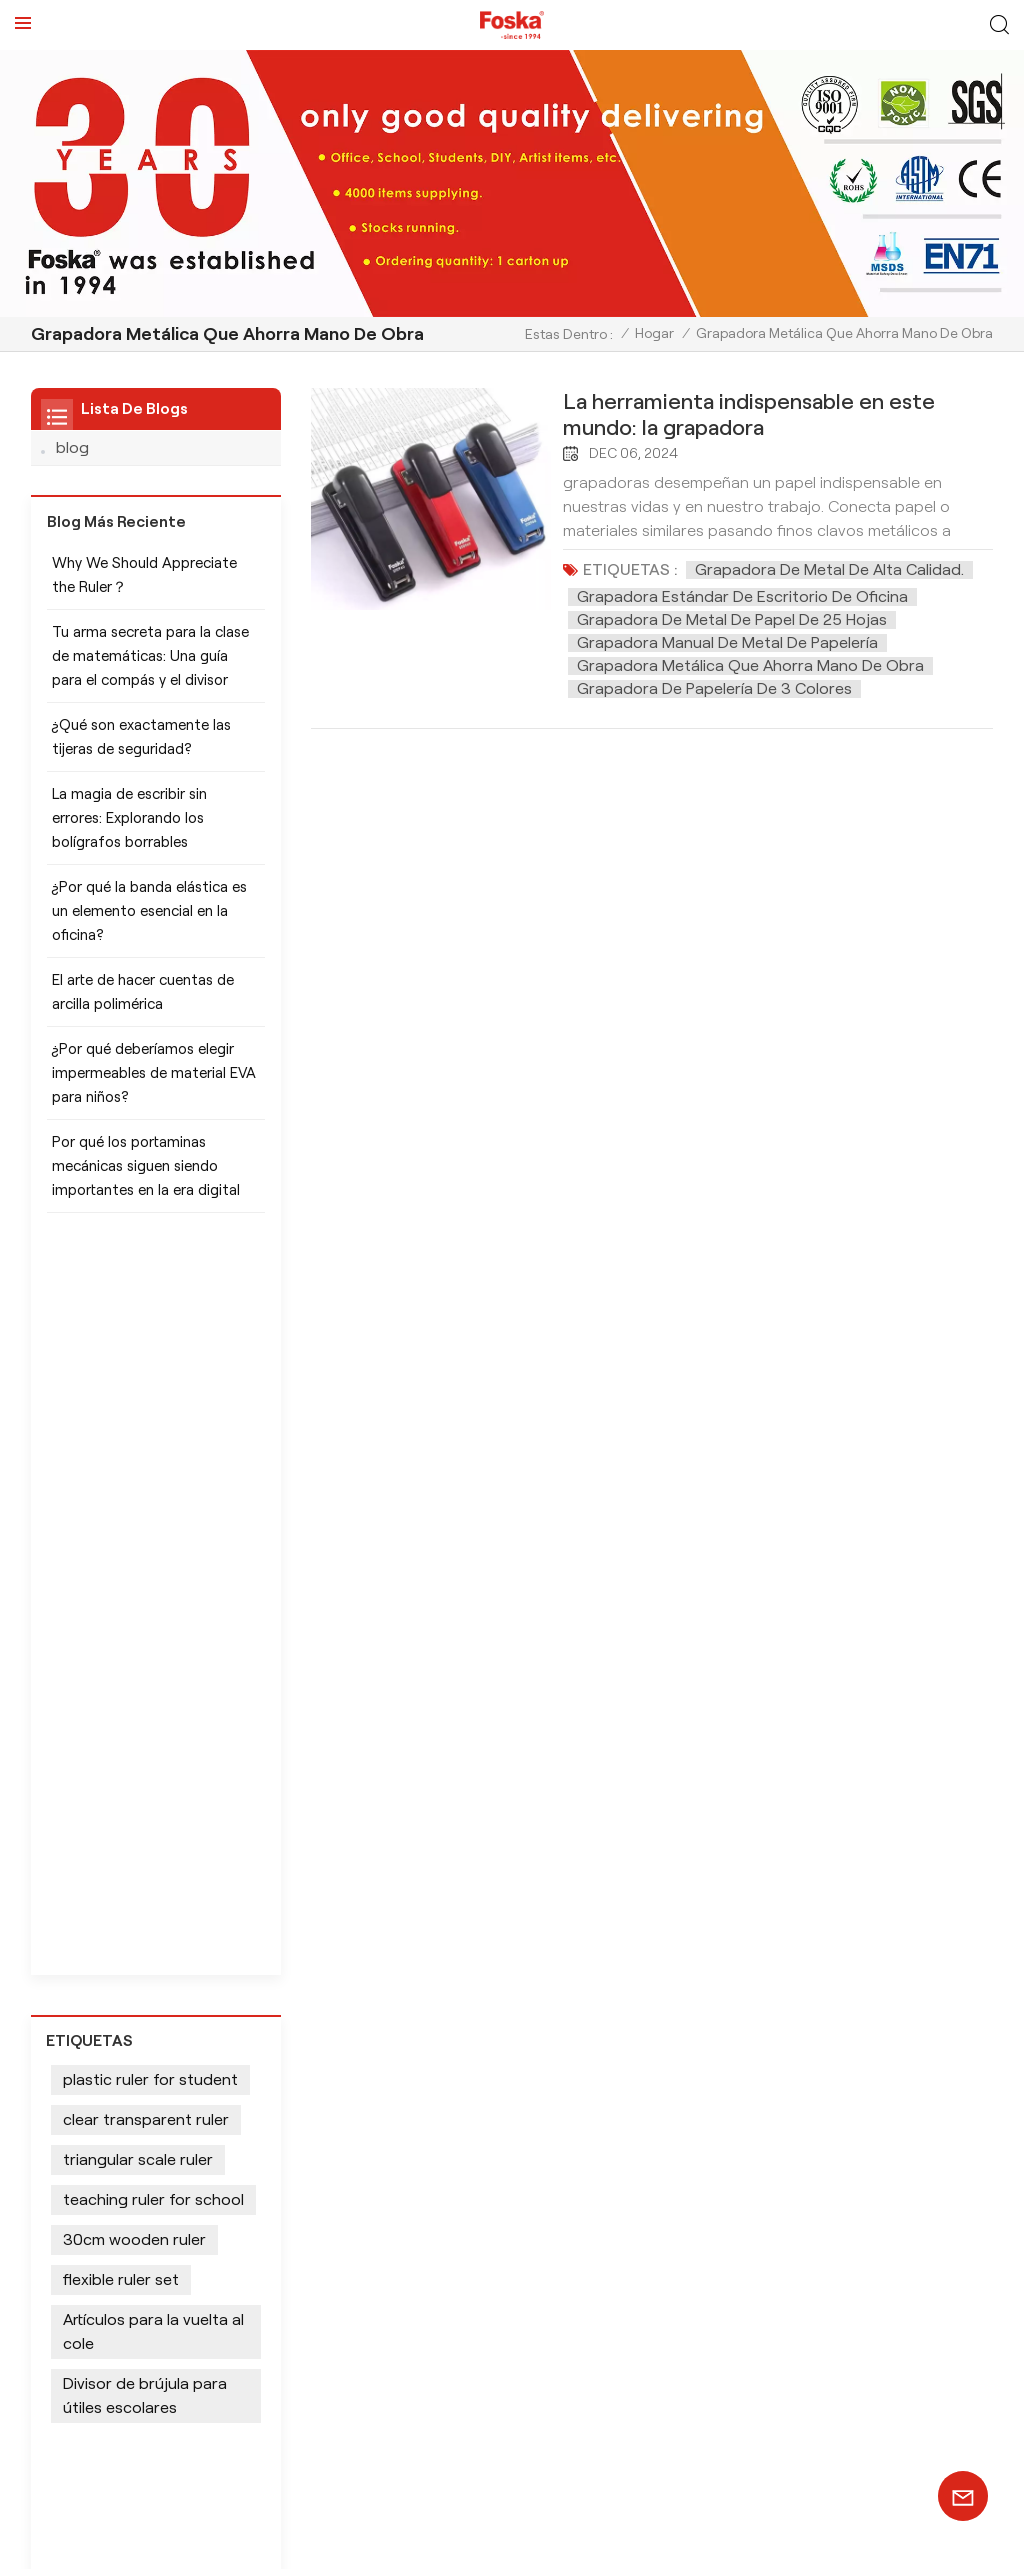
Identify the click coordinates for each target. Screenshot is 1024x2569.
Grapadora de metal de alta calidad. (829, 569)
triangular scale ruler (138, 1438)
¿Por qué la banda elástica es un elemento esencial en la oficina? (149, 922)
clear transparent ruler (146, 1398)
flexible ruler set (121, 1558)
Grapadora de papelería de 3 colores (714, 688)
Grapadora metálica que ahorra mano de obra (750, 665)
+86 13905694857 (184, 2192)
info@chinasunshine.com (280, 2155)
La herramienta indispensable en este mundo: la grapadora (749, 414)
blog (72, 447)
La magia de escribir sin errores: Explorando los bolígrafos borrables (129, 829)
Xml (151, 2541)
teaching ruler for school (153, 1478)
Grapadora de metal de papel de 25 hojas (732, 619)
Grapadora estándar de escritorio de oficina (742, 596)
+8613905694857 (258, 2119)
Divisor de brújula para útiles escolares (145, 1674)
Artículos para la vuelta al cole (153, 1610)
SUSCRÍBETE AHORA (512, 2445)
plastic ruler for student (150, 1358)
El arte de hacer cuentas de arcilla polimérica (143, 1003)
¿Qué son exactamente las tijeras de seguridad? (141, 748)
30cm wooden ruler (134, 1518)
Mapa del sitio (77, 2541)
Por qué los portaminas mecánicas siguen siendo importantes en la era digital (146, 1177)
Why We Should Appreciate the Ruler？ (144, 586)
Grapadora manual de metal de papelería (727, 642)
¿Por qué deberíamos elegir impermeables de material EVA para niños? (154, 1084)
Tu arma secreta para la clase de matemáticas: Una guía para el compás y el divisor (150, 667)
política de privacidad (255, 2541)
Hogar (654, 333)
